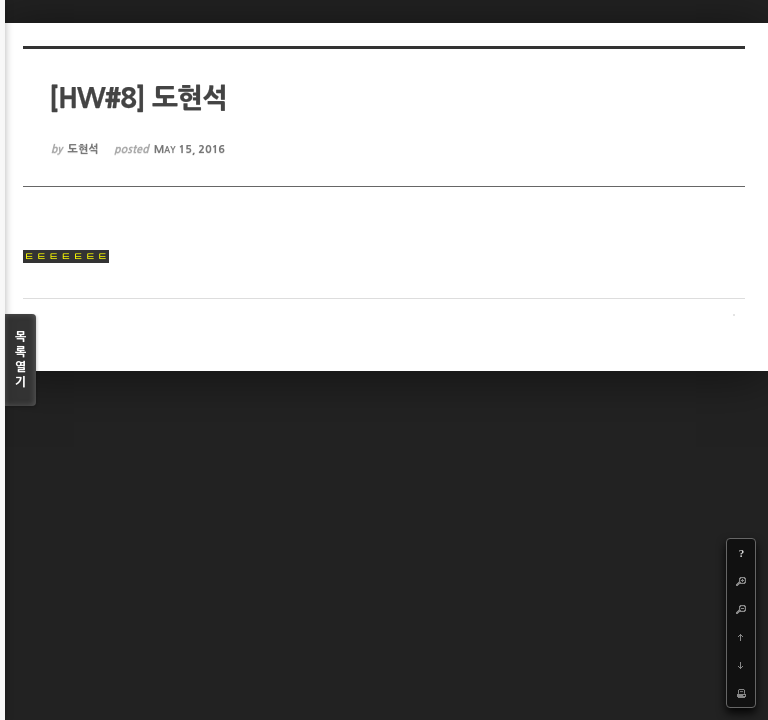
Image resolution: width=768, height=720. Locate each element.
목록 (20, 360)
